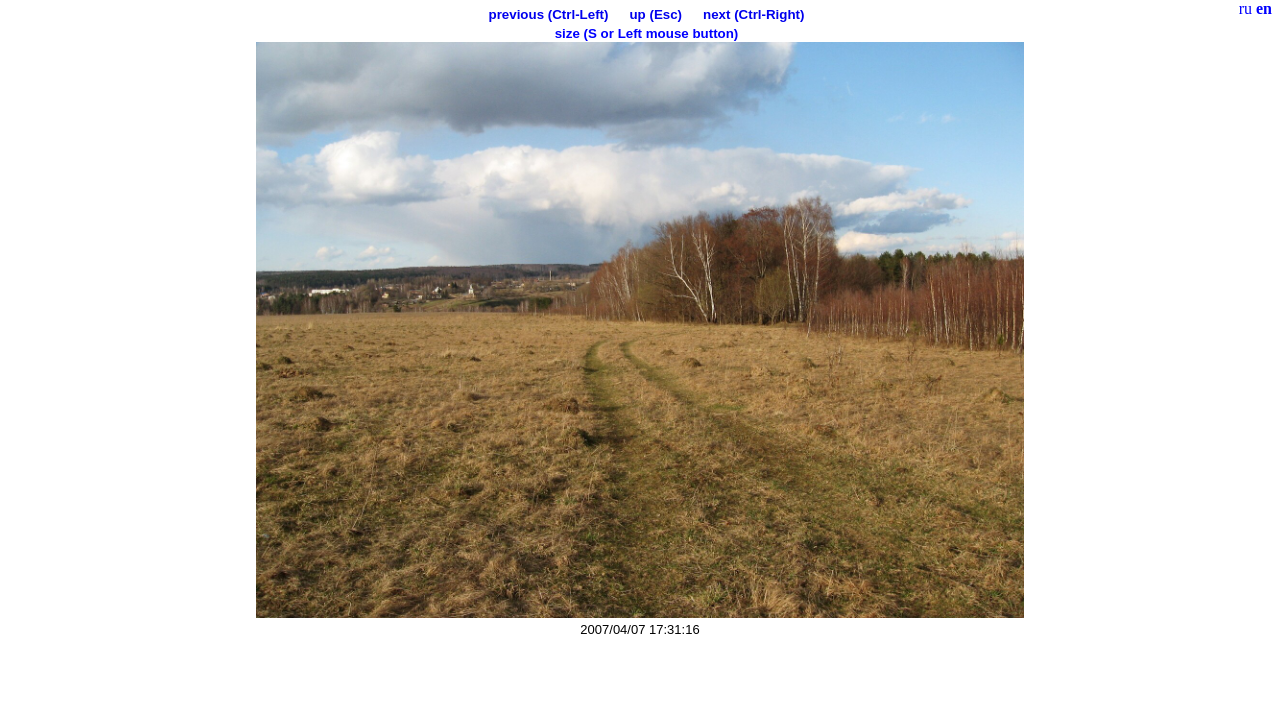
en (1264, 8)
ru (1245, 8)
